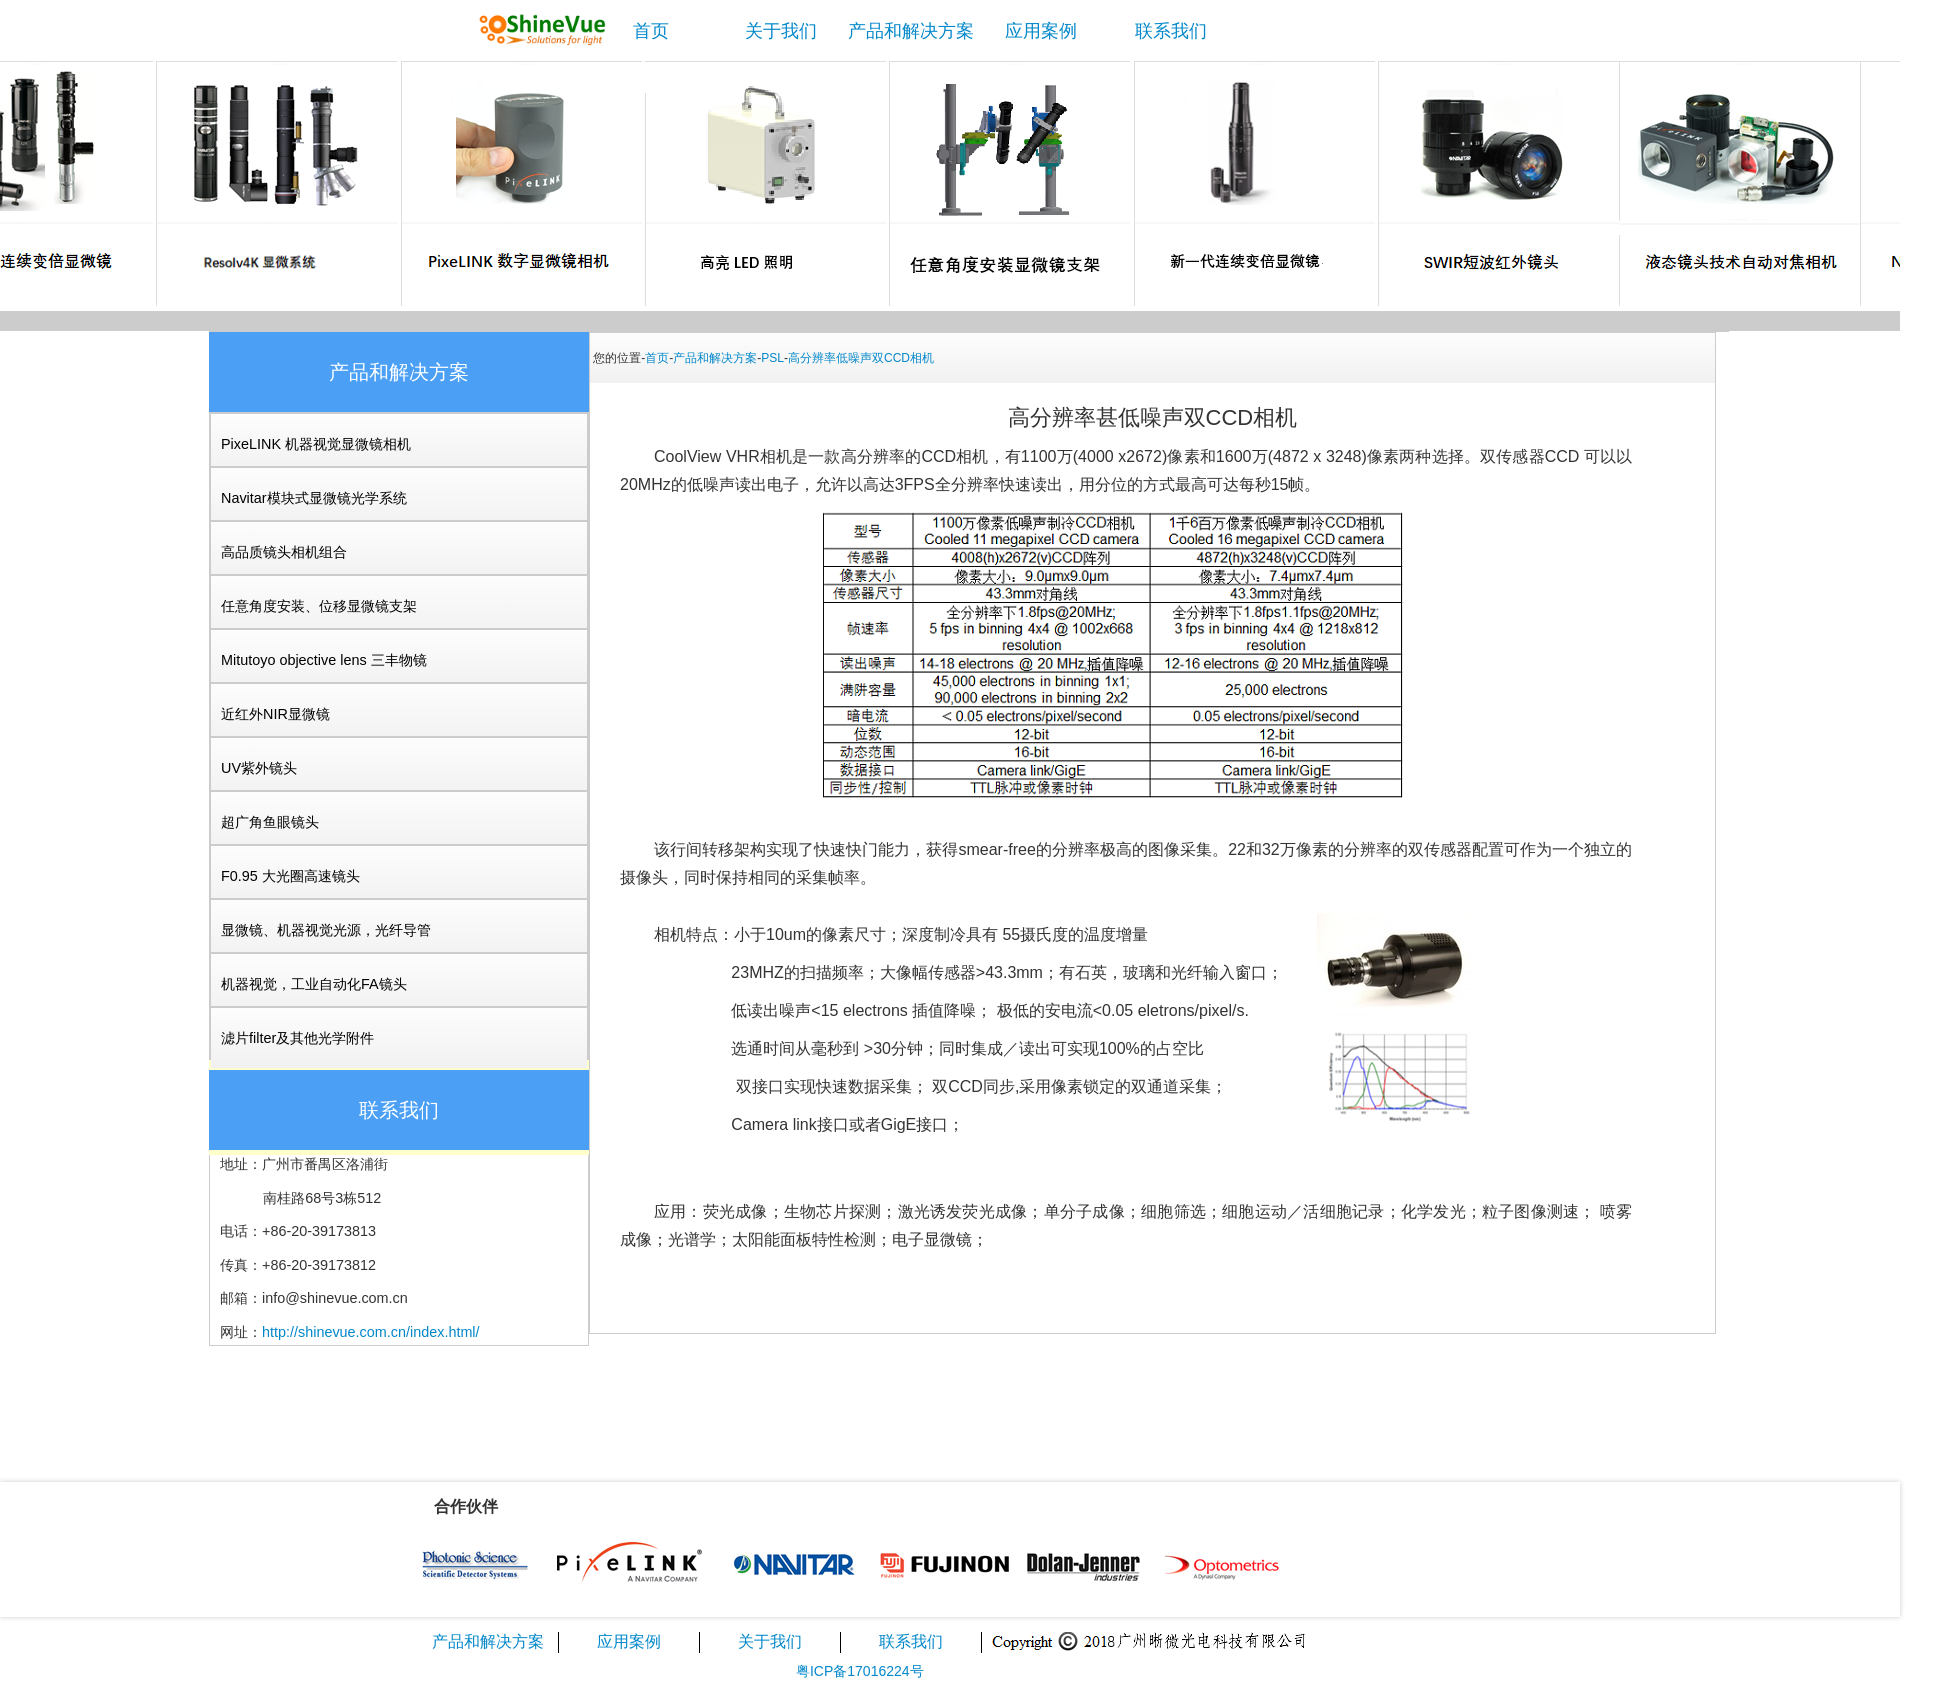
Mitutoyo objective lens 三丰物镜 (324, 660)
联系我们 (1171, 31)
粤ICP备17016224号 (860, 1671)
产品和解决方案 (911, 31)
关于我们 (781, 31)
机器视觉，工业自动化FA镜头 (314, 984)
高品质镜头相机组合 (284, 552)
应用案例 (1041, 31)
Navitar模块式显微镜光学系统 (314, 498)
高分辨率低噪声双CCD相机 (861, 358)
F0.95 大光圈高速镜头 (290, 876)
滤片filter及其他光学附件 (297, 1038)
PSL (772, 358)
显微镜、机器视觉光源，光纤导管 (326, 930)
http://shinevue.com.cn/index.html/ (371, 1332)
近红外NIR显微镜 (275, 714)
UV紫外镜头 (259, 768)
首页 (651, 31)
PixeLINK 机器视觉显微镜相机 (316, 444)
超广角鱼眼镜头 (270, 822)
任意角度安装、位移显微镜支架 (319, 606)
